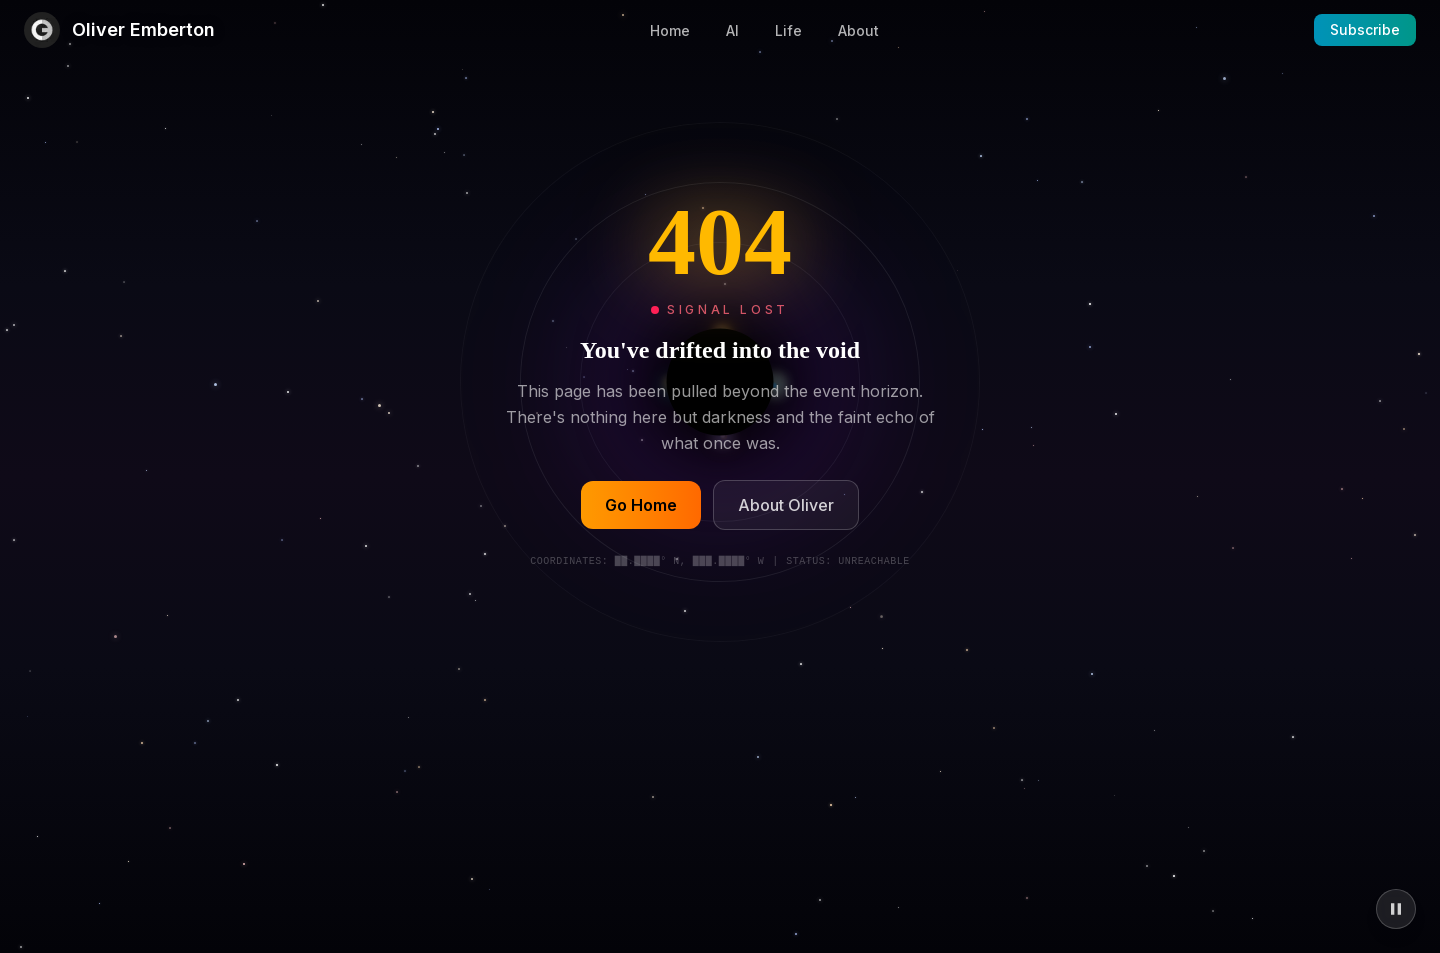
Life (788, 30)
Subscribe (1365, 29)
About (858, 30)
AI (732, 30)
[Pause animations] (1396, 909)
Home (670, 30)
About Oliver (786, 506)
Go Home (641, 506)
